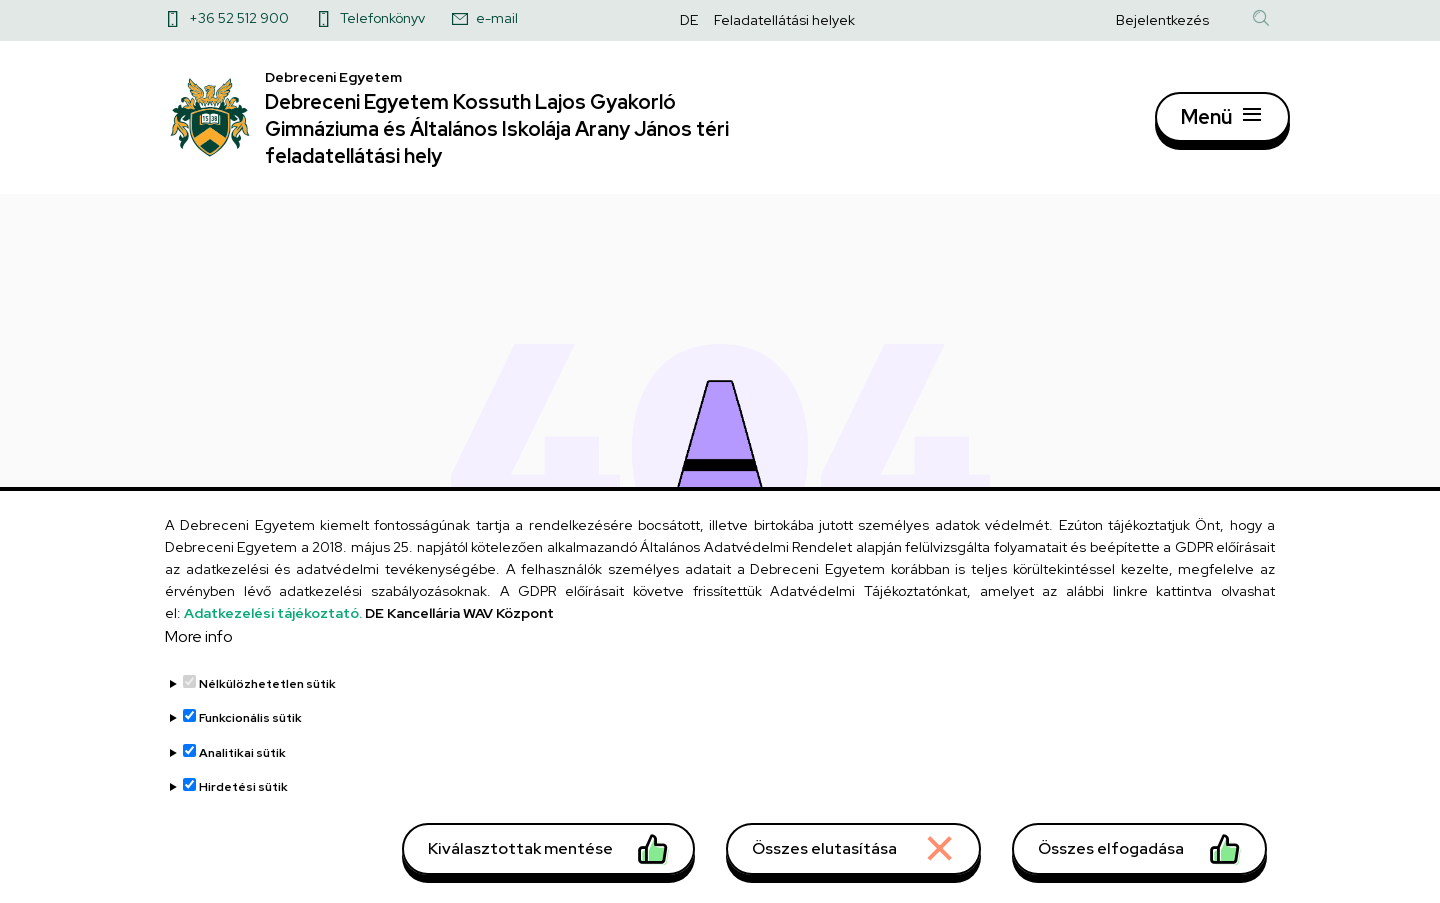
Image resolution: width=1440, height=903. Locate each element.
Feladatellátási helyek (784, 20)
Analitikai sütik (242, 766)
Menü (1206, 125)
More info (199, 649)
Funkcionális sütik (250, 731)
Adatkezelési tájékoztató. (273, 626)
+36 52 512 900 (239, 18)
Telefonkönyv (382, 18)
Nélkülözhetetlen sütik (267, 697)
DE (689, 20)
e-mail (497, 18)
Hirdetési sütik (243, 800)
